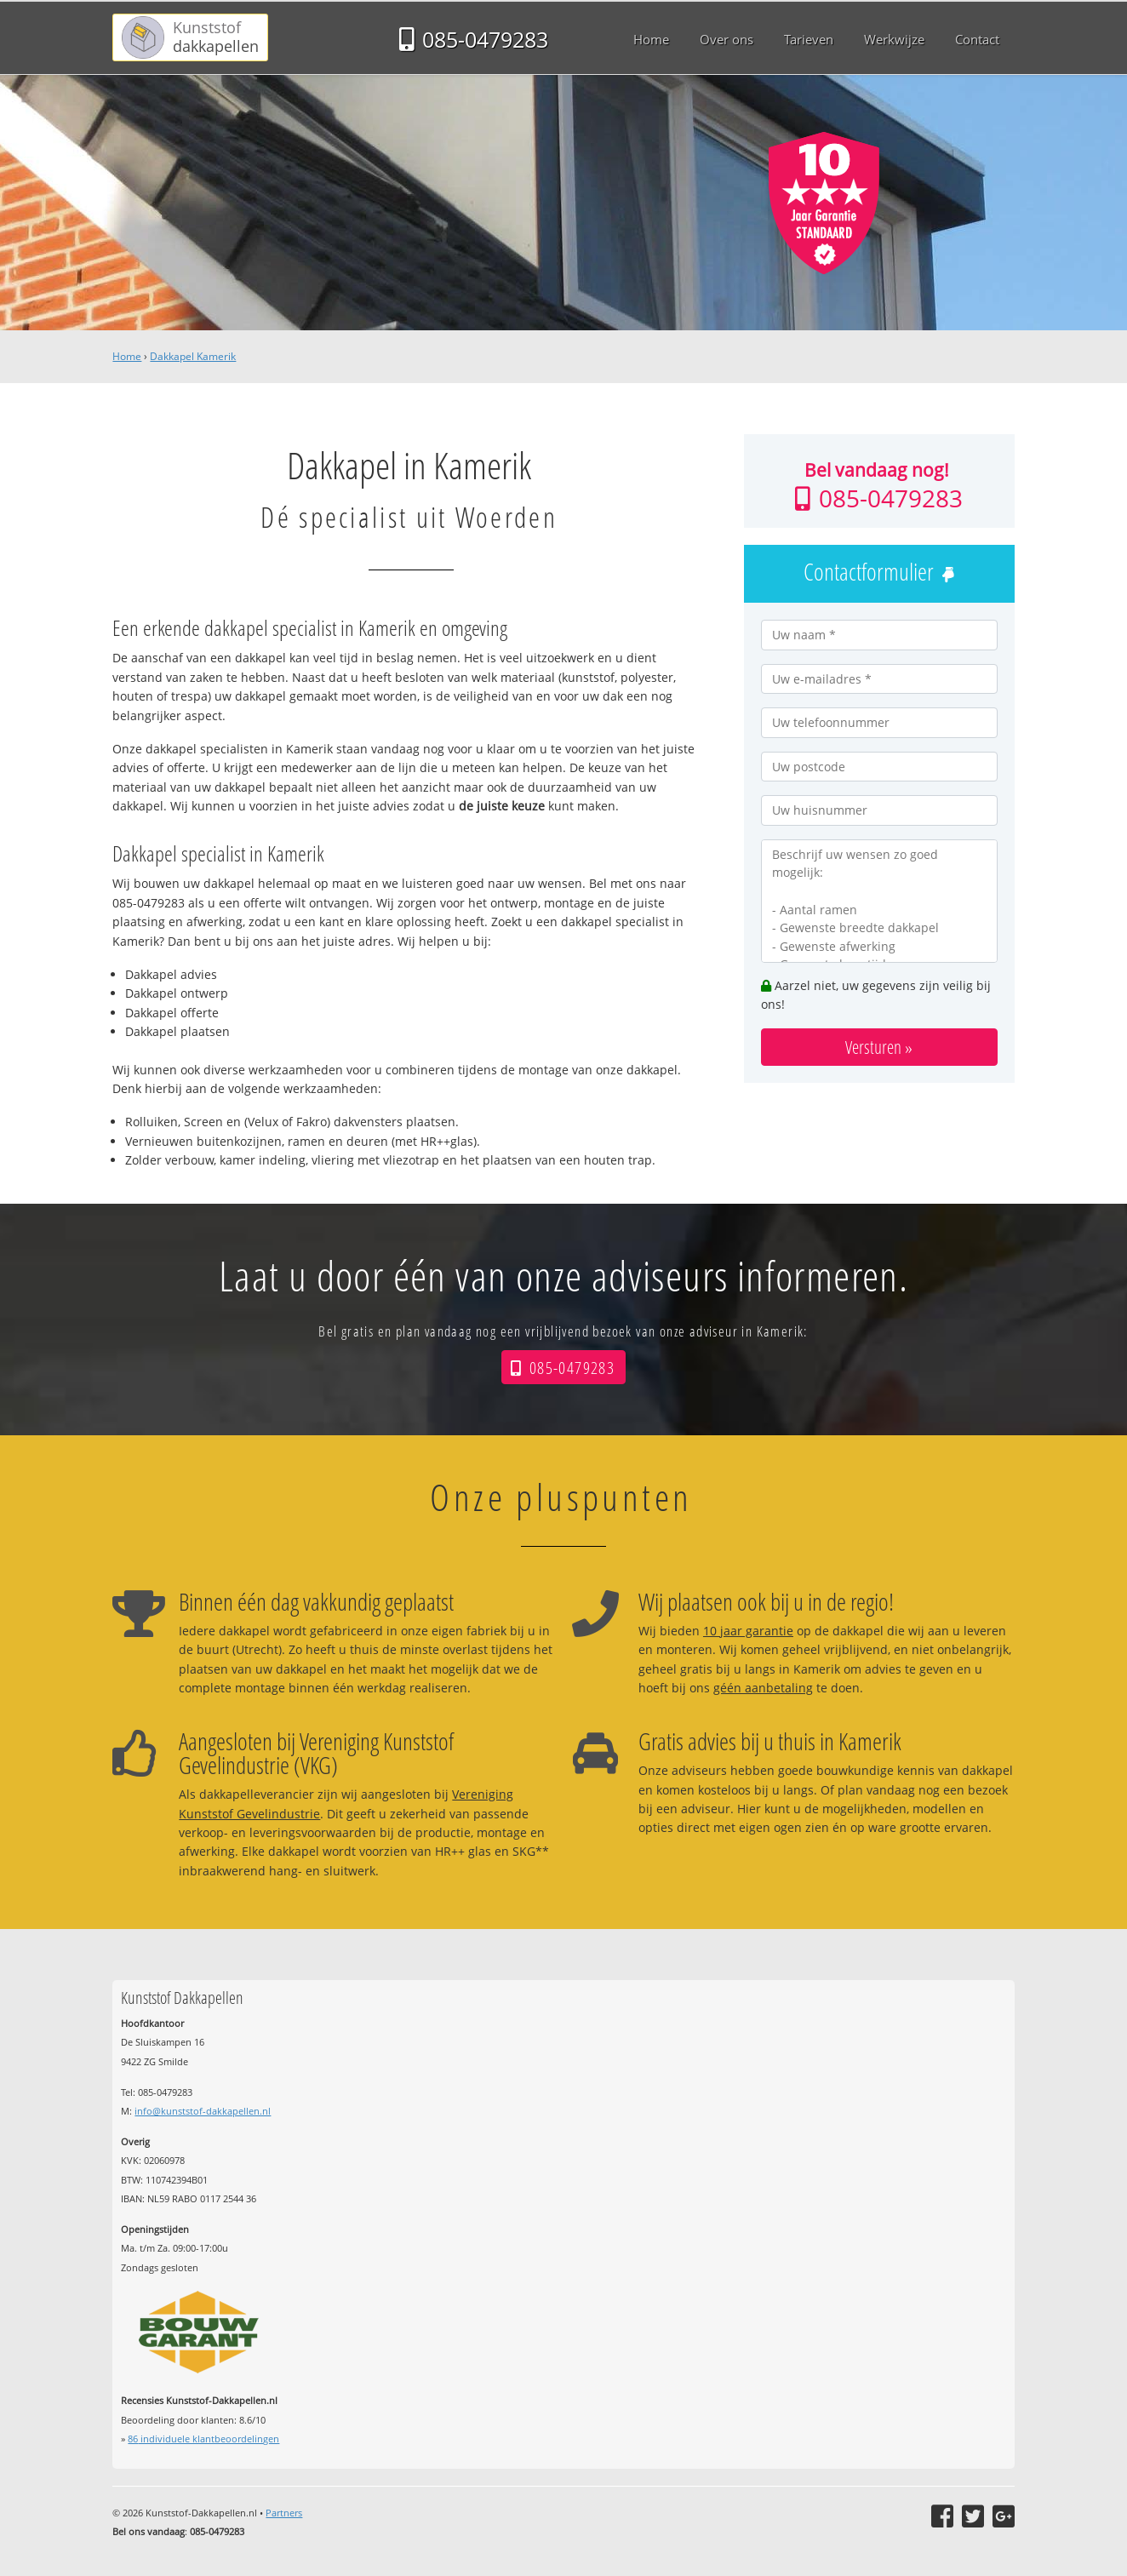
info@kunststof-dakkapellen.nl (202, 2110)
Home (126, 356)
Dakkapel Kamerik (193, 356)
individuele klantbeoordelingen (203, 2438)
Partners (284, 2512)
